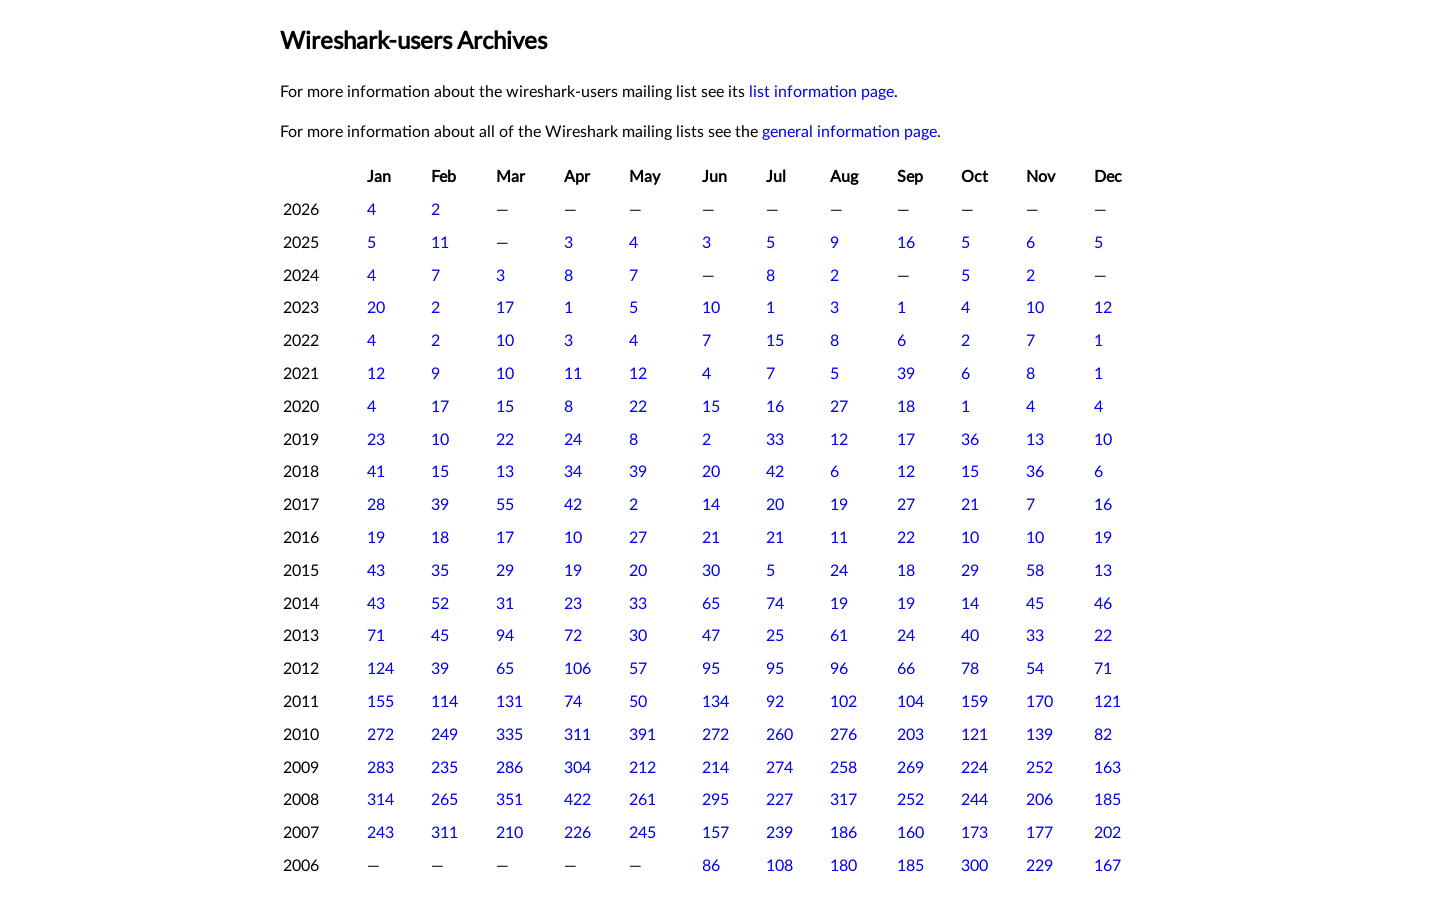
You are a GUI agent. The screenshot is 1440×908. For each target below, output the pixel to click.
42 (775, 472)
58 (1035, 571)
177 (1039, 833)
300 (974, 866)
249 (444, 735)
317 (843, 800)
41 (376, 472)
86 (711, 866)
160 (910, 833)
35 (440, 571)
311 (577, 735)
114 (444, 702)
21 (970, 505)
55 (505, 505)
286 (509, 768)
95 (711, 669)
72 (573, 636)
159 (974, 702)
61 (839, 636)
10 (711, 308)
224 (974, 768)
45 (1035, 604)
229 (1039, 866)
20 (376, 308)
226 (577, 833)
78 (970, 669)
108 (779, 866)
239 (779, 833)
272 (380, 735)
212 (642, 768)
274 (779, 768)
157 (715, 833)
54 (1035, 669)
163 (1107, 768)
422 (577, 800)
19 (839, 505)
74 (775, 604)
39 (906, 374)
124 (380, 669)
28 (376, 505)
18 (906, 407)
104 (910, 702)
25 (775, 636)
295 (715, 800)
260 (779, 735)
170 (1039, 702)
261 (642, 800)
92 (775, 702)
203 (910, 735)
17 (505, 308)
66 (906, 669)
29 (505, 571)
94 (505, 636)
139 (1039, 735)
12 (1103, 308)
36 (970, 440)
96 (839, 669)
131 (509, 702)
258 (843, 768)
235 (444, 768)
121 (1107, 702)
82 (1103, 735)
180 (843, 866)
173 (974, 833)
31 (505, 604)
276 (843, 735)
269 (910, 768)
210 (509, 833)
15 (775, 341)
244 (974, 800)
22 (638, 407)
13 (1035, 440)
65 (711, 604)
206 (1039, 800)
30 (711, 571)
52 (440, 604)
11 (440, 243)
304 (577, 768)
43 (376, 571)
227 (779, 800)
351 (509, 800)
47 (711, 636)
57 (638, 669)
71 (376, 636)
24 (573, 440)
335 (509, 735)
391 (642, 735)
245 (642, 833)
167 (1107, 866)
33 (775, 440)
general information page (849, 132)
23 (376, 440)
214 (715, 768)
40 (970, 636)
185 (1107, 800)
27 (839, 407)
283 (380, 768)
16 (906, 243)
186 (843, 833)
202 (1107, 833)
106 (577, 669)
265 (444, 800)
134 (715, 702)
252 (1039, 768)
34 (573, 472)
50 (638, 702)
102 (843, 702)
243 (380, 833)
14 (711, 505)
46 (1103, 604)
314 (380, 800)
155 (380, 702)
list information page (821, 92)
